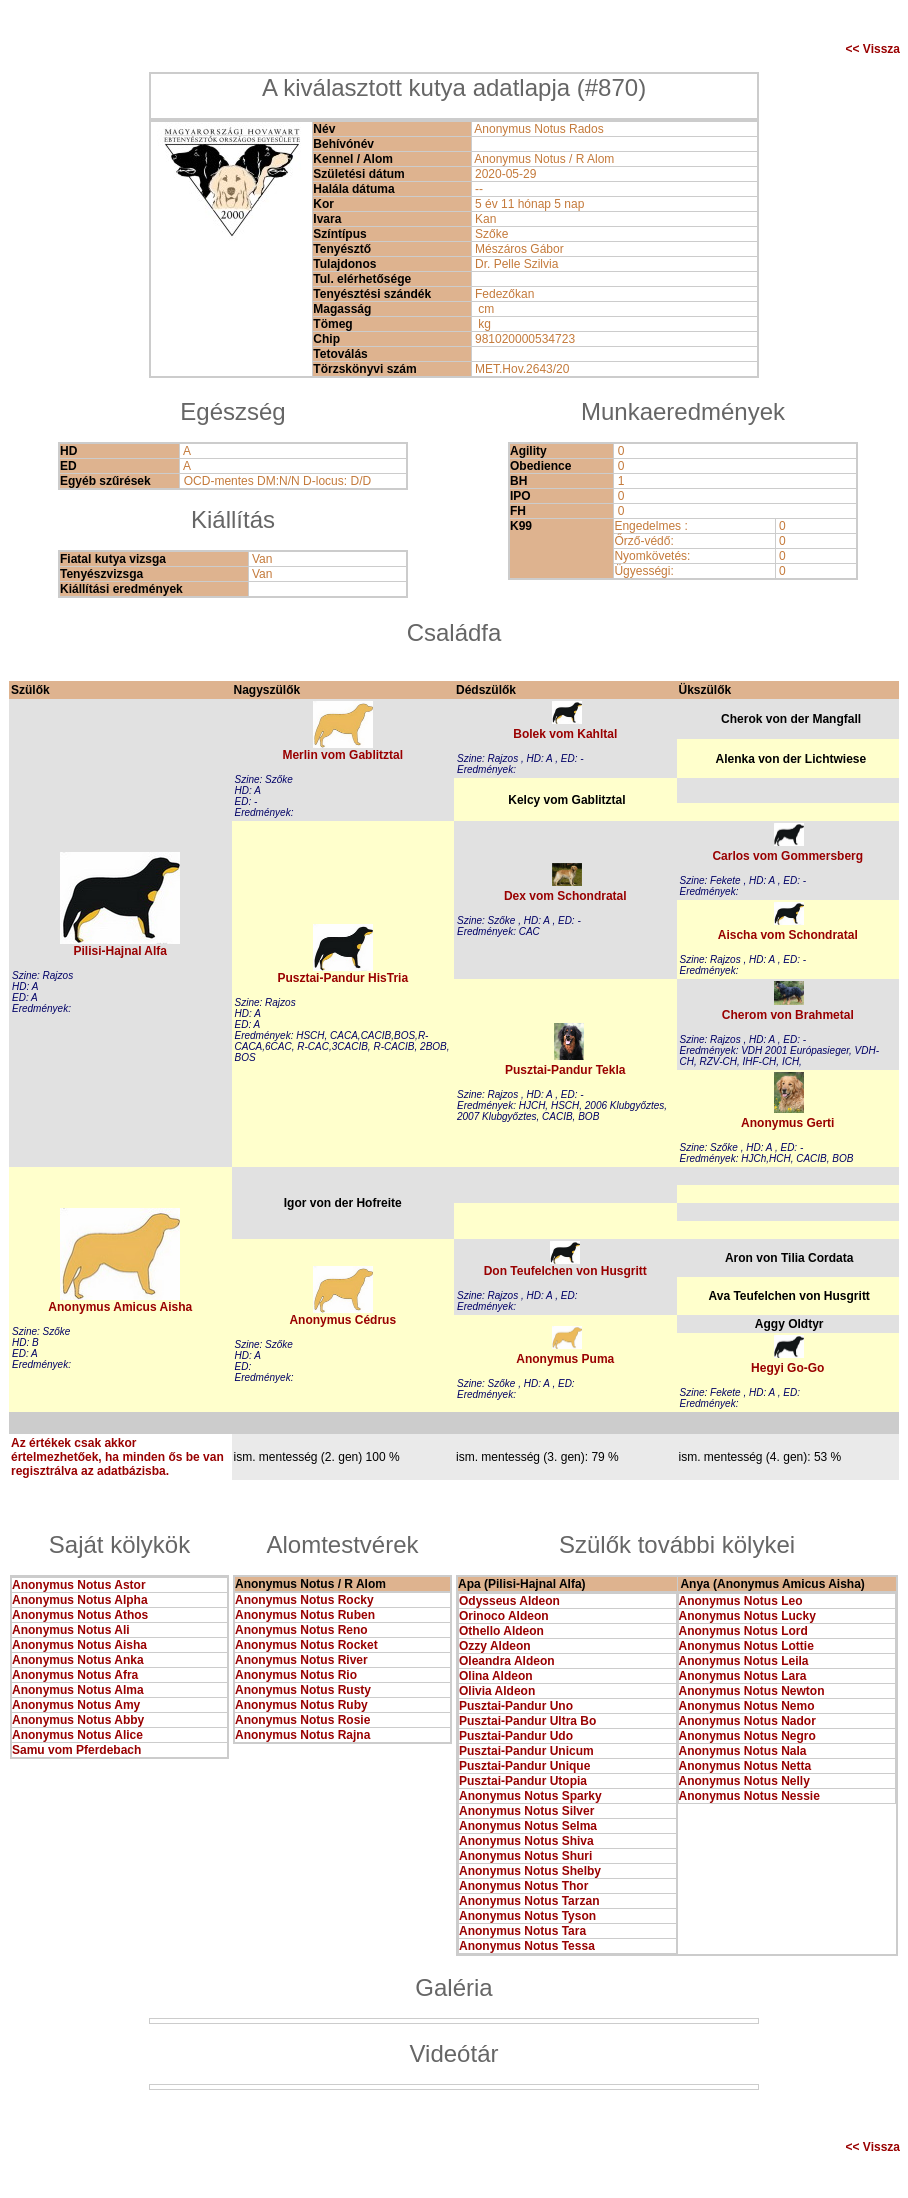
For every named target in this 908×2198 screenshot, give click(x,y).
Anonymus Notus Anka (78, 1660)
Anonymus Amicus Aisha (120, 1307)
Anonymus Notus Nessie (749, 1796)
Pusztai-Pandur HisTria (342, 978)
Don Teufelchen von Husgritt (565, 1271)
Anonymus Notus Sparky (530, 1796)
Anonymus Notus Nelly (744, 1781)
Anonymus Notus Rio (296, 1675)
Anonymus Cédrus (342, 1320)
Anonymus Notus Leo (741, 1601)
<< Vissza (873, 49)
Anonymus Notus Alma (78, 1690)
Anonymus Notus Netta (745, 1766)
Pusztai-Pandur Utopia (523, 1781)
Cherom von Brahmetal (788, 1015)
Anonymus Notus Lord (743, 1631)
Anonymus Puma (565, 1359)
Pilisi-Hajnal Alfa (120, 951)
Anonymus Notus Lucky (747, 1616)
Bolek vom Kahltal (565, 734)
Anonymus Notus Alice (77, 1735)
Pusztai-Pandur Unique (524, 1766)
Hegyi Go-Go (787, 1368)
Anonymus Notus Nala (743, 1751)
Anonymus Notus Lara (743, 1676)
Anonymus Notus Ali (71, 1630)
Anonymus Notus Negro (747, 1736)
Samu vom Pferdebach (76, 1750)
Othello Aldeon (501, 1631)
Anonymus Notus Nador (747, 1721)
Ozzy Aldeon (495, 1646)
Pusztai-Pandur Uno (516, 1706)
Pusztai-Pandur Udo (516, 1736)
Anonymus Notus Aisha (79, 1645)
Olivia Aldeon (497, 1691)
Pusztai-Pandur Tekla (565, 1070)
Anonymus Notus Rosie (302, 1720)
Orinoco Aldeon (504, 1616)
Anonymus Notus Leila (744, 1661)
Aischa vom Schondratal (788, 935)
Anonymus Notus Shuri (525, 1856)
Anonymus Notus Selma (528, 1826)
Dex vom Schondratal (565, 896)
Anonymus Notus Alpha (80, 1600)
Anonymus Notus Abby (78, 1720)
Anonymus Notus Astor (79, 1585)
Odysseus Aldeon (509, 1601)
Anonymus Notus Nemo (747, 1706)
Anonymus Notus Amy (76, 1705)
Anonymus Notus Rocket (306, 1645)
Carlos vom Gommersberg (787, 856)
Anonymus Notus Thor (523, 1886)
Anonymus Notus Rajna (302, 1735)
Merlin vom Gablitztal (342, 755)
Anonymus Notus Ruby (301, 1705)
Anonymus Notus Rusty (303, 1690)
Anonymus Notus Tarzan (529, 1901)
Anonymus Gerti (787, 1123)
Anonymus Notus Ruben (305, 1615)
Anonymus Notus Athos (80, 1615)
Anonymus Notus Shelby (530, 1871)
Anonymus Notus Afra (75, 1675)
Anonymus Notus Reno (301, 1630)
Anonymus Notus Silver (526, 1811)
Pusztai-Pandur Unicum (526, 1751)
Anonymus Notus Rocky (304, 1600)
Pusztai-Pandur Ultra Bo (527, 1721)
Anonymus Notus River (301, 1660)
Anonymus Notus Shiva (526, 1841)
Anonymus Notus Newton (752, 1691)
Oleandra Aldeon (507, 1661)
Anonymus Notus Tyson (527, 1916)
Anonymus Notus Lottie (746, 1646)
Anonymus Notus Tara (522, 1931)
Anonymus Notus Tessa (527, 1946)
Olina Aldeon (496, 1676)
